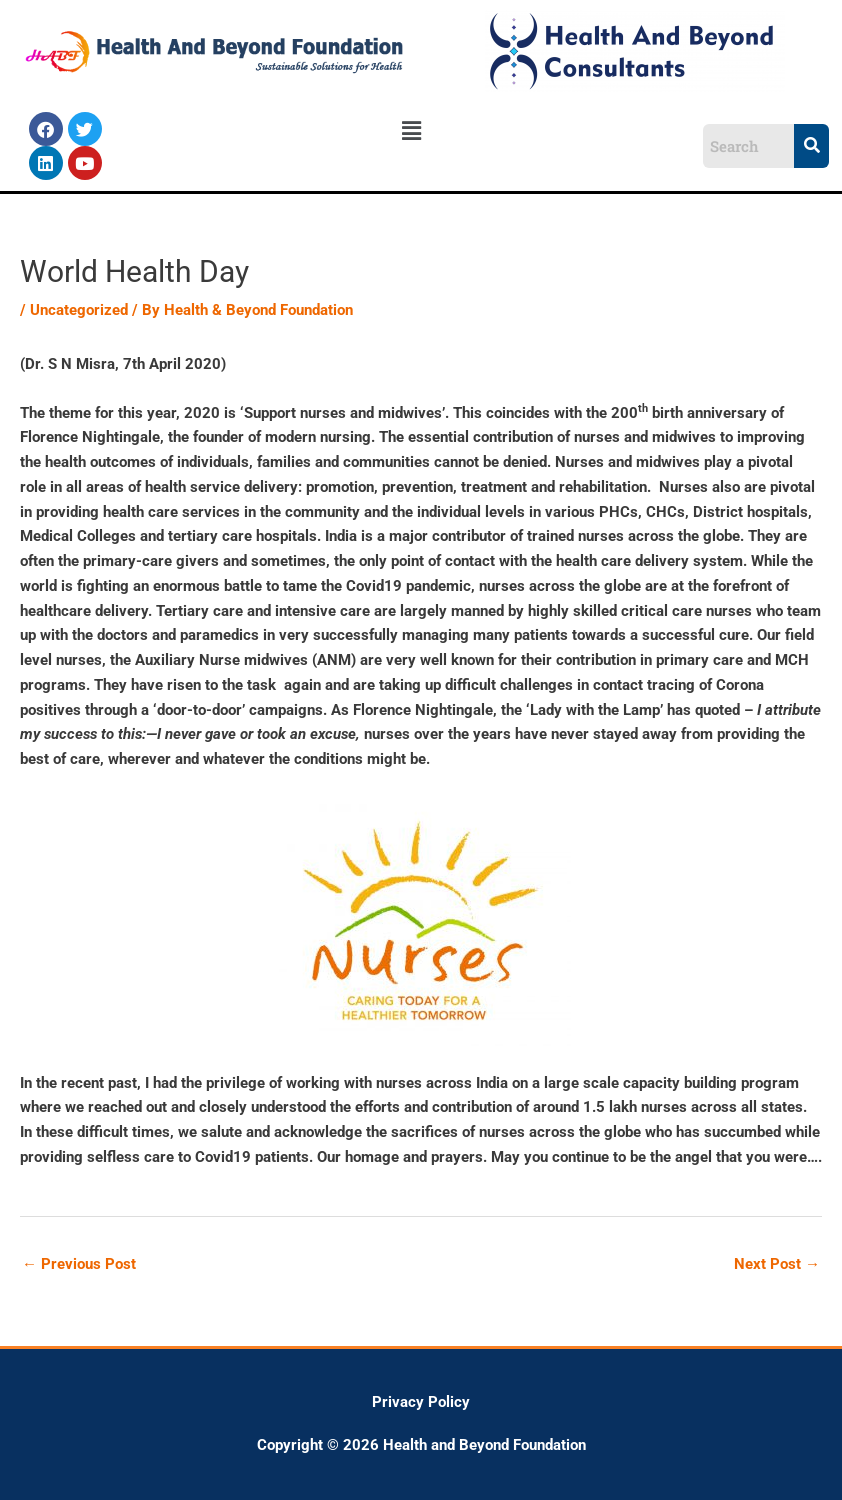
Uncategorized (79, 310)
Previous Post (79, 1264)
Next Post (777, 1264)
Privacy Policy (421, 1402)
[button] (412, 131)
